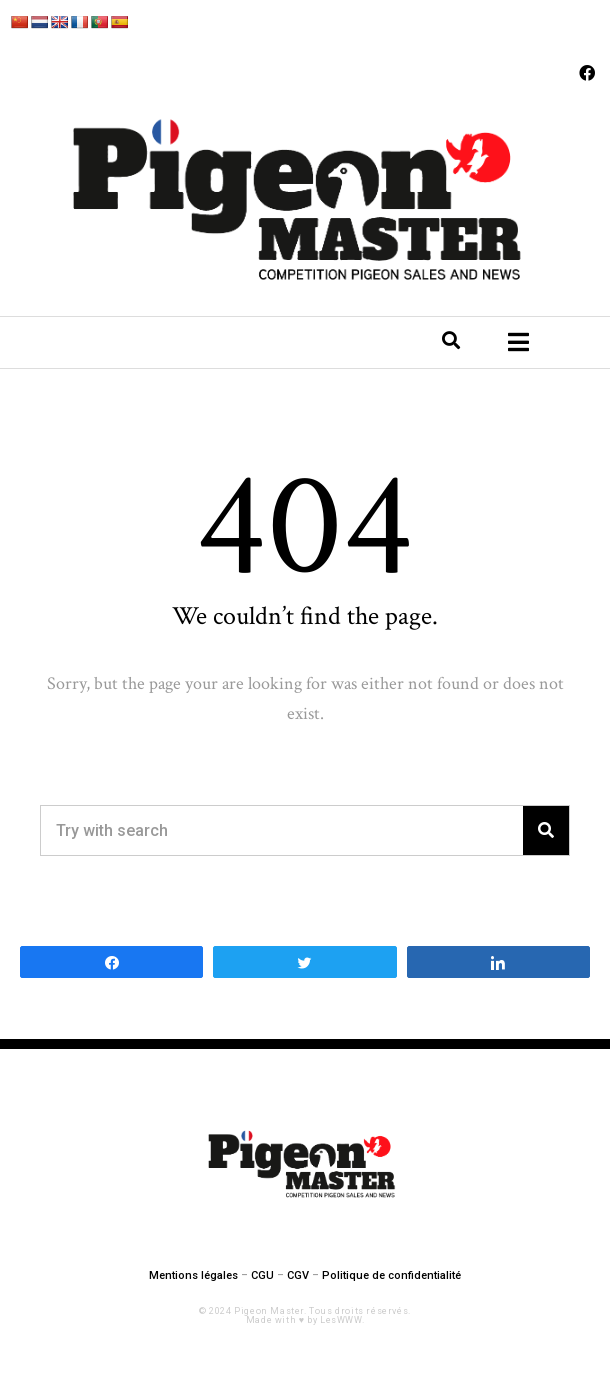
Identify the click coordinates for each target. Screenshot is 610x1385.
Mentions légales (193, 1275)
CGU (262, 1275)
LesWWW (341, 1320)
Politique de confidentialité (391, 1275)
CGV (298, 1275)
